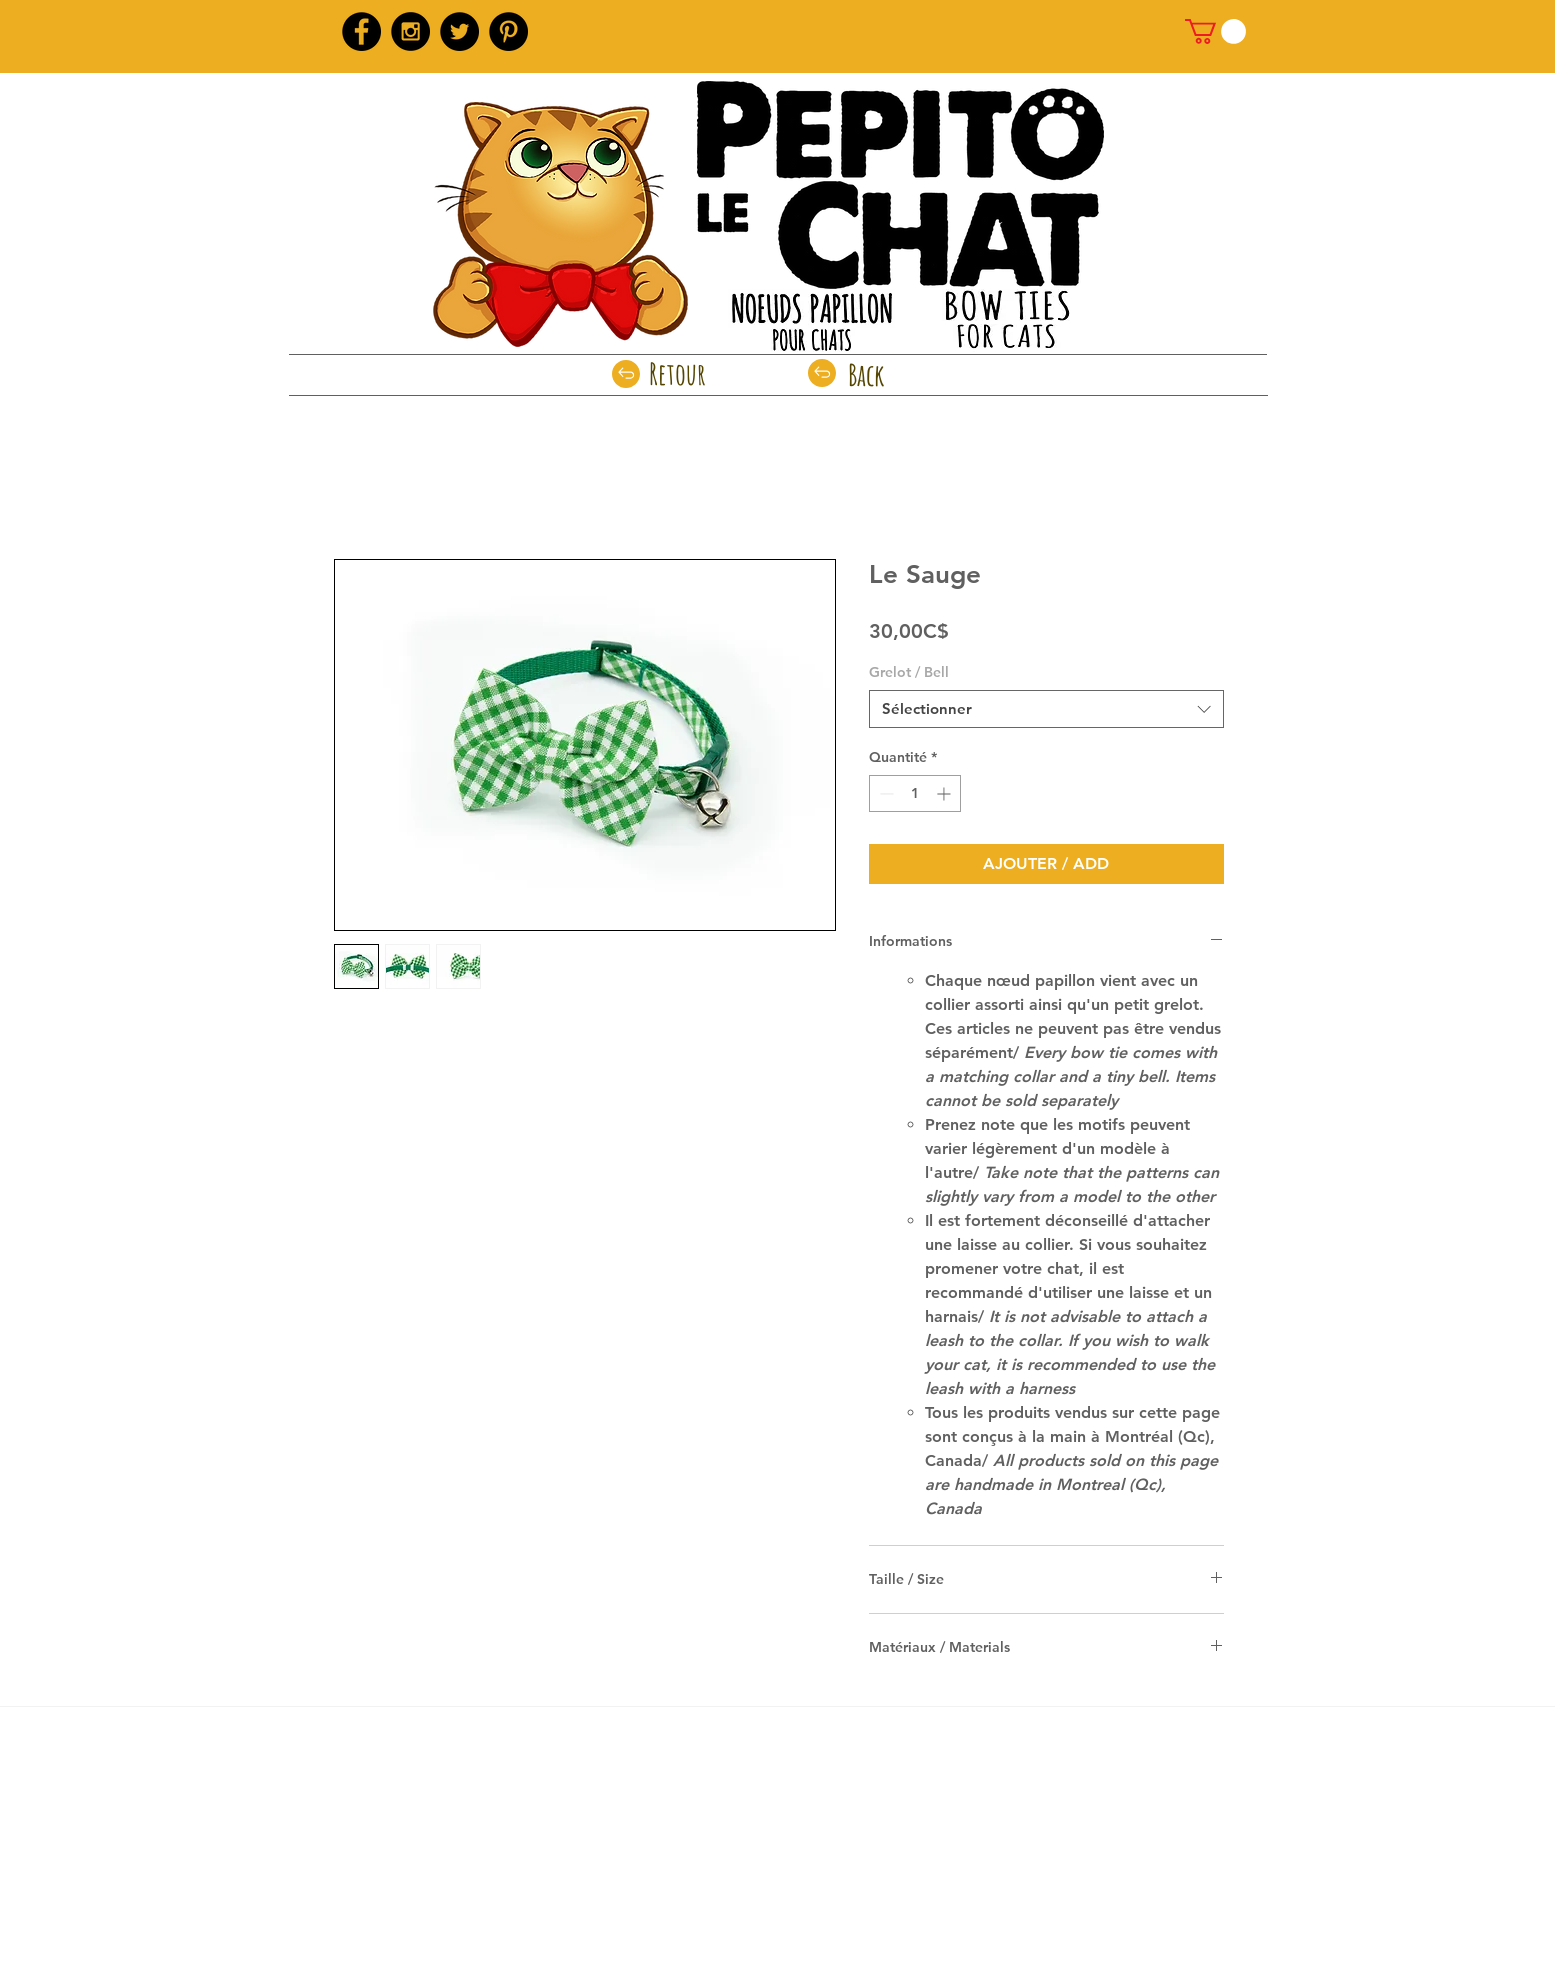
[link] (1215, 31)
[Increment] (945, 793)
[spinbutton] (915, 793)
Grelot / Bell (909, 672)
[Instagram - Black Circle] (410, 31)
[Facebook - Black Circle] (361, 31)
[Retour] (677, 374)
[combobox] (1046, 709)
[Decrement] (884, 793)
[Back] (866, 375)
